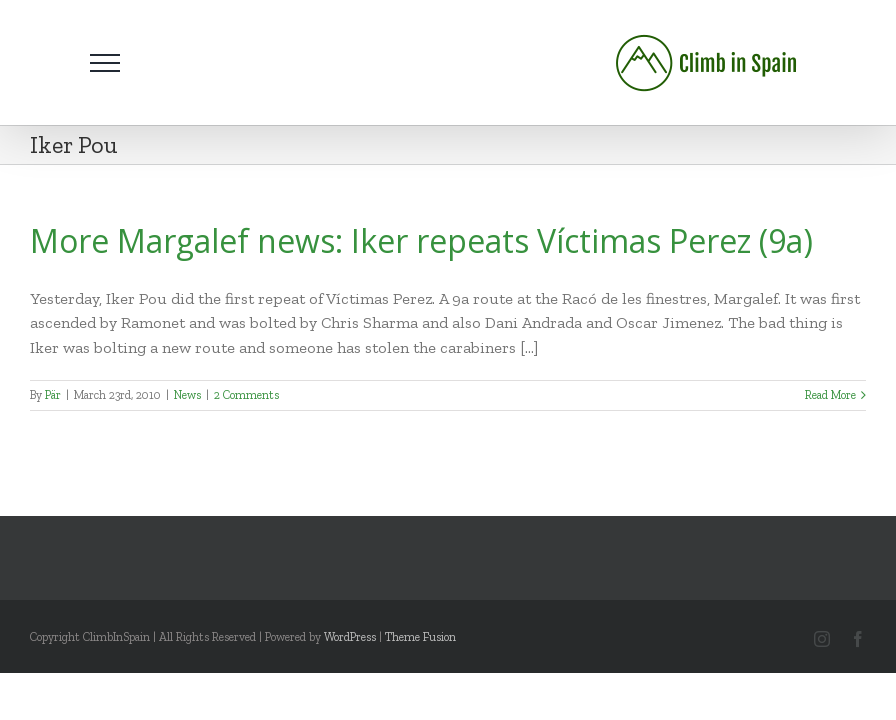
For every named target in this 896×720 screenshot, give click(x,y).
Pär (53, 395)
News (187, 395)
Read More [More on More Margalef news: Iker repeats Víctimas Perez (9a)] (830, 395)
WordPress (350, 637)
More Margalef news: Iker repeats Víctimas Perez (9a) (421, 240)
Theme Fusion (420, 637)
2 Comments (246, 395)
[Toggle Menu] (105, 63)
